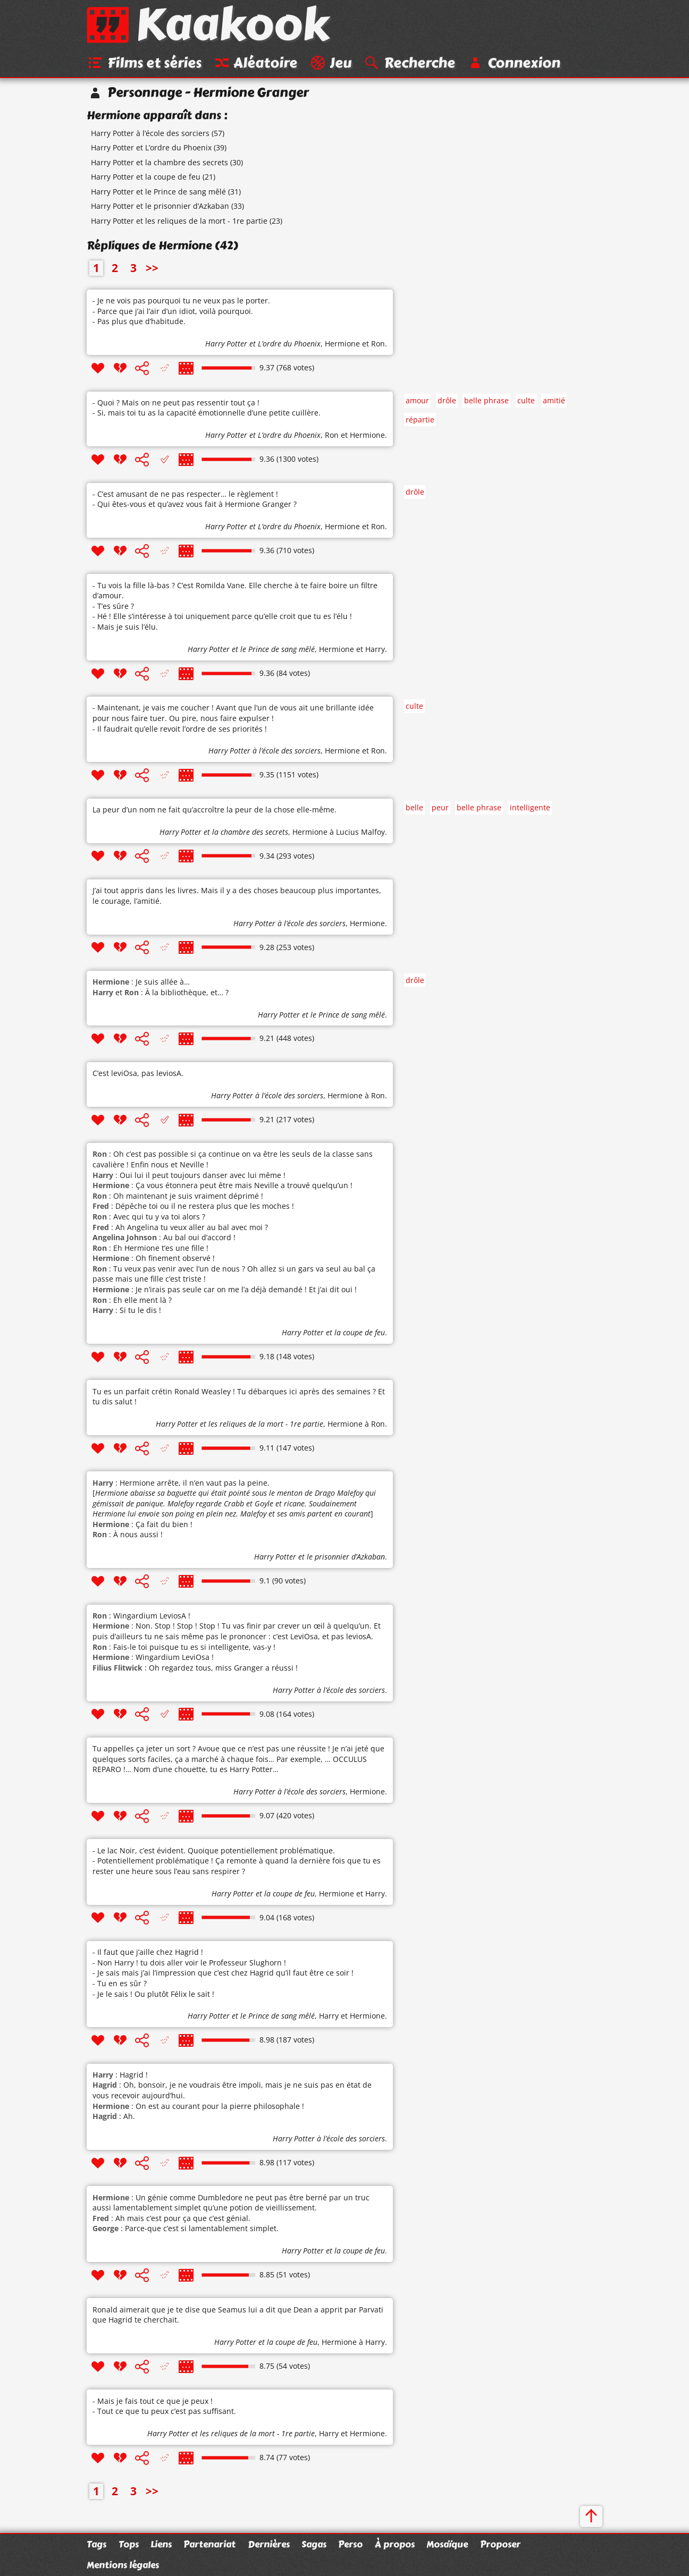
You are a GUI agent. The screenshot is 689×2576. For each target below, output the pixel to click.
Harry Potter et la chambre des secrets (159, 164)
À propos (395, 2544)
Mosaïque (447, 2544)
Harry (375, 651)
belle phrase (486, 402)
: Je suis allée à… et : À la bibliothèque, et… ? (161, 988)
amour (417, 402)
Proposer (500, 2544)
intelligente (530, 809)
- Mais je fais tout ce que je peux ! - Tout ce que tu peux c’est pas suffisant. (164, 2407)
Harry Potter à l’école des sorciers (150, 135)
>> (152, 269)
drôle (447, 402)
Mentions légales (123, 2565)
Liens (161, 2544)
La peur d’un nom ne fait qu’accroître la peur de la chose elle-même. (215, 811)
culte (526, 402)
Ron (378, 346)
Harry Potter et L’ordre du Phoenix (151, 149)
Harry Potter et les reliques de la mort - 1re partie (179, 222)
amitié (554, 402)
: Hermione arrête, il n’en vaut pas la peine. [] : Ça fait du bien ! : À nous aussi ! (234, 1510)
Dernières (269, 2544)
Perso (350, 2544)
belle (414, 809)
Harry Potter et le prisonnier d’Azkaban (160, 208)
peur (440, 809)
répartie (420, 421)
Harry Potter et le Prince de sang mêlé (158, 193)
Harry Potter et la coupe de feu (145, 179)
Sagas (313, 2544)
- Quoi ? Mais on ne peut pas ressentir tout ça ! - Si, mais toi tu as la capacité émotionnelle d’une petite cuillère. (207, 409)
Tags (96, 2544)
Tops (129, 2544)
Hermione (342, 346)
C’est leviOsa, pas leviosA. (138, 1075)
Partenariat (209, 2544)
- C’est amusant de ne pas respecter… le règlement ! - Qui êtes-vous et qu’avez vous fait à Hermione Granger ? (195, 500)
